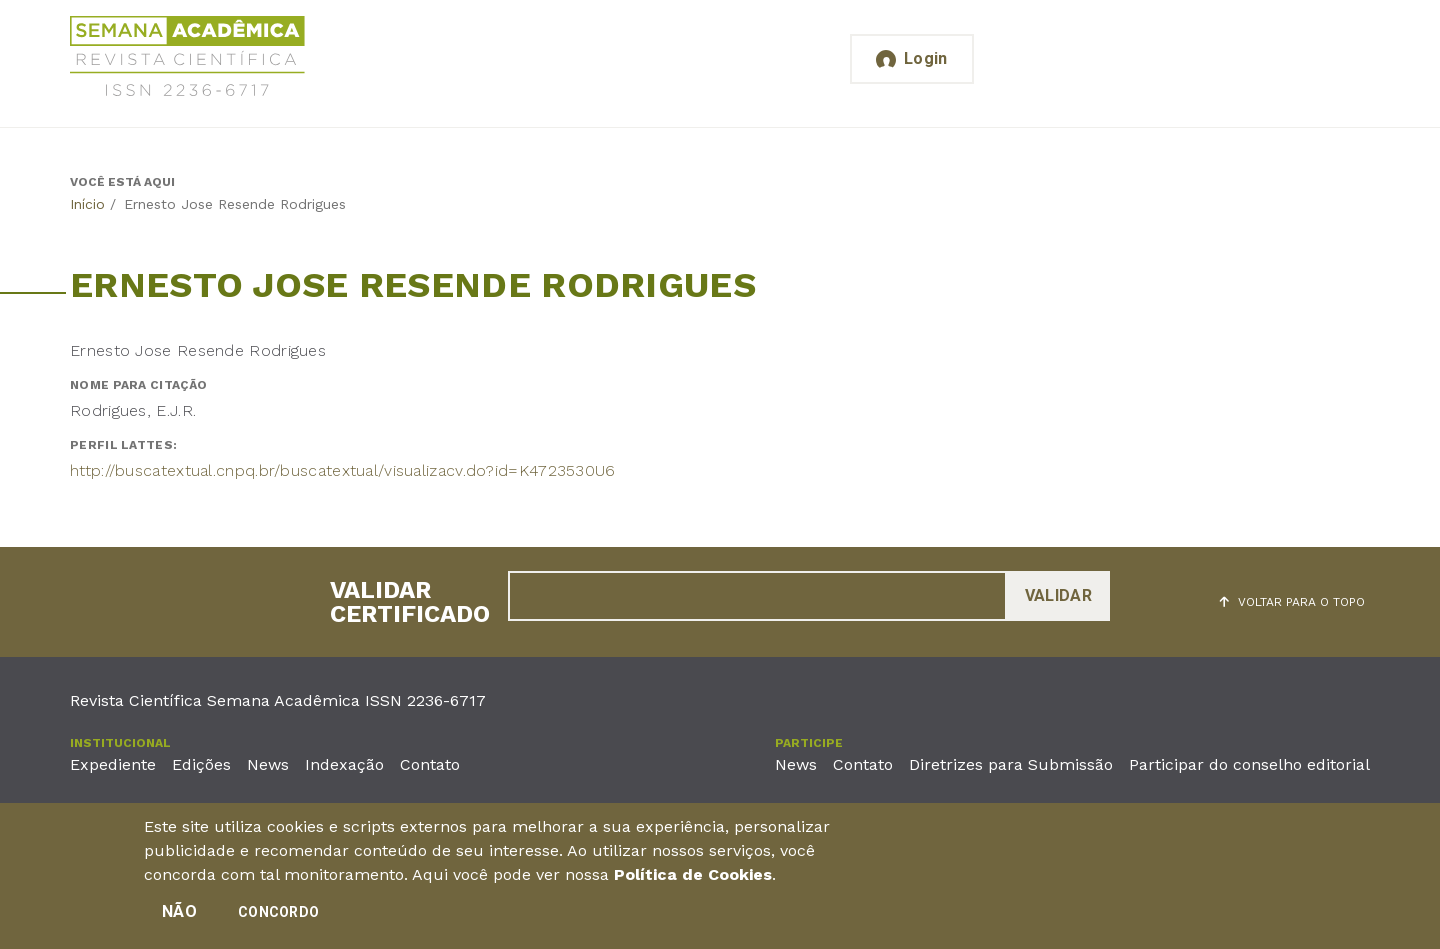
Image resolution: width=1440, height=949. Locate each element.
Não (179, 913)
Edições (201, 764)
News (268, 764)
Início (87, 204)
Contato (430, 764)
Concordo (278, 914)
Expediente (113, 764)
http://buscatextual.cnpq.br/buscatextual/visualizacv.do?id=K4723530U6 (343, 470)
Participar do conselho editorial (1249, 764)
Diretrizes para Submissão (1011, 764)
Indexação (344, 764)
